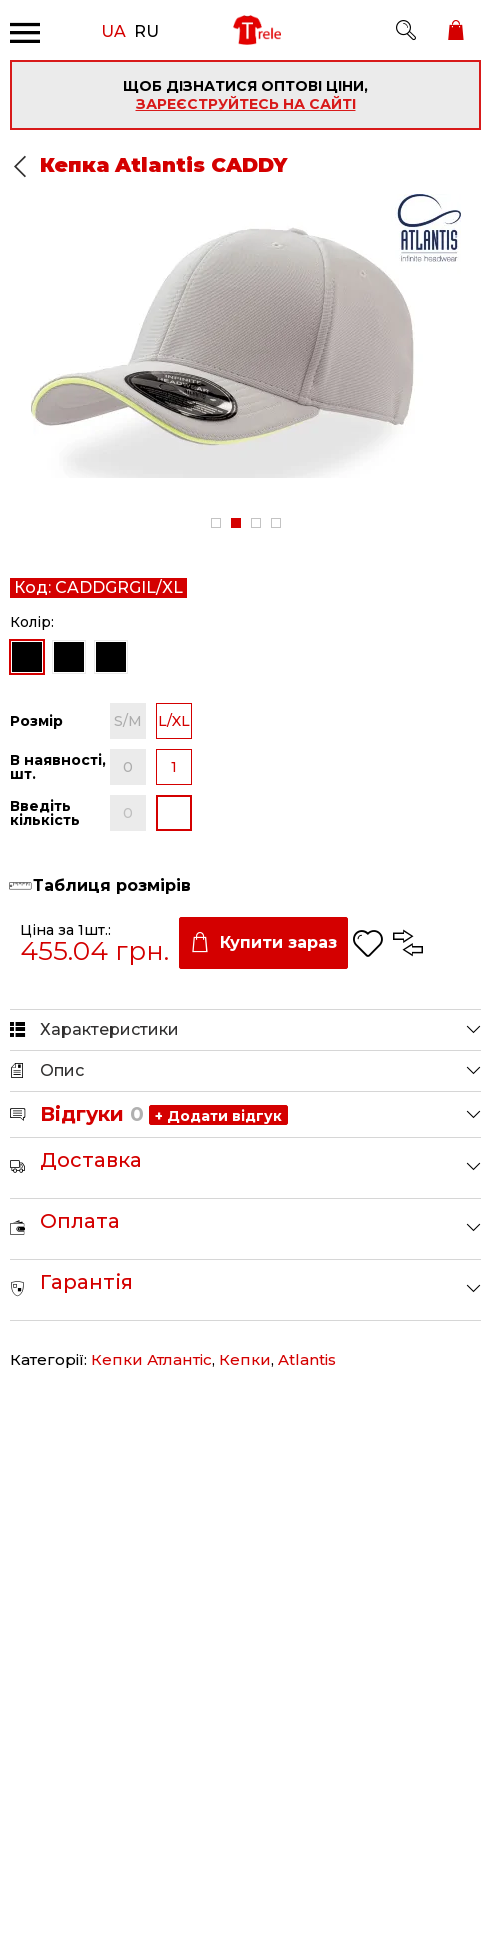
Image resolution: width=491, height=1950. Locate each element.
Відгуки (92, 1114)
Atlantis (307, 1359)
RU (146, 30)
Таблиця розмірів (112, 886)
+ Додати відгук (218, 1116)
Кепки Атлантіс (151, 1359)
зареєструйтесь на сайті (246, 104)
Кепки (245, 1359)
